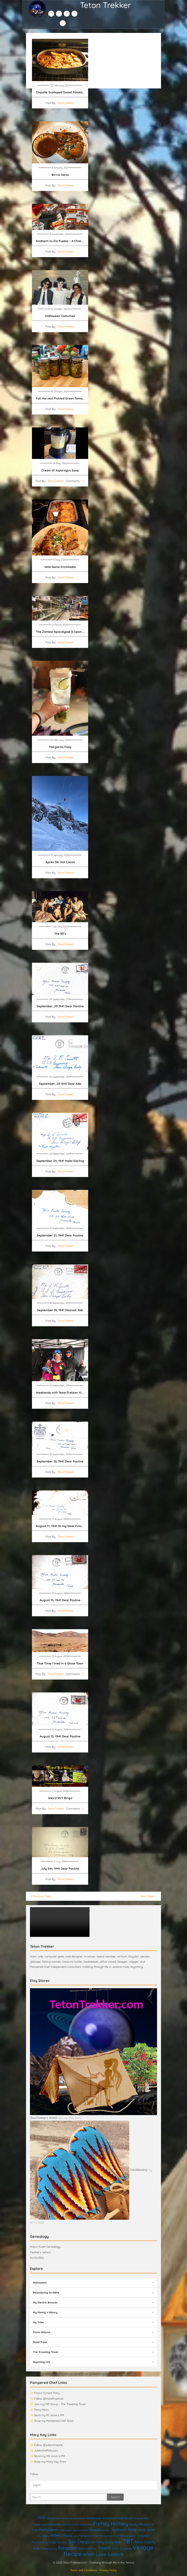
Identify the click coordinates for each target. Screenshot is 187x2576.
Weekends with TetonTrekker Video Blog (62, 1392)
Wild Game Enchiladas (60, 567)
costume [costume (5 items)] (54, 2524)
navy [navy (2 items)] (75, 2536)
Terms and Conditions (83, 2570)
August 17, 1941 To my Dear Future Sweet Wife (62, 1526)
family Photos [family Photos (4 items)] (138, 2524)
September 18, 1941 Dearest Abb (60, 1310)
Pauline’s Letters (40, 2252)
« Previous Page (41, 1896)
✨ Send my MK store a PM (47, 2456)
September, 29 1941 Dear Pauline (60, 1006)
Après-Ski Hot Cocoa (60, 862)
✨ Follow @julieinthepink (46, 2445)
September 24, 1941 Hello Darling (60, 1161)
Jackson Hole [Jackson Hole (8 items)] (123, 2529)
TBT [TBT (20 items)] (128, 2541)
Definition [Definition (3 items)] (86, 2524)
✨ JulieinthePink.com (44, 2450)
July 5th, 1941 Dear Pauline (60, 1868)
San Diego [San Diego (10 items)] (79, 2541)
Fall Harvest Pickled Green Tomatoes (62, 398)
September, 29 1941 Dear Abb (60, 1084)
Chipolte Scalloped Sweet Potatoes (61, 92)
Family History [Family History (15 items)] (110, 2523)
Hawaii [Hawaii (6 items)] (94, 2529)
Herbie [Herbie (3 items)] (105, 2530)
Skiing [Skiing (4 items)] (100, 2542)
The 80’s (60, 934)
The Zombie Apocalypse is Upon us (61, 632)
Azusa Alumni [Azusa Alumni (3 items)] (77, 2518)
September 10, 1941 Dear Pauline (60, 1461)
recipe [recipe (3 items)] (52, 2542)
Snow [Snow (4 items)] (118, 2542)
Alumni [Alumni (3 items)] (56, 2518)
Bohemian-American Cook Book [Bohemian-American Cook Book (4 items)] (109, 2518)
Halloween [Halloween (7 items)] (48, 2529)
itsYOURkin (37, 2258)
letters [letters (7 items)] (56, 2535)
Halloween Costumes (60, 316)
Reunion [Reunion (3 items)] (62, 2542)
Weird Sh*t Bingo (60, 1798)
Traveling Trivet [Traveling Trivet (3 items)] (87, 2548)
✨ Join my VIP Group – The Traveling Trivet (58, 2404)
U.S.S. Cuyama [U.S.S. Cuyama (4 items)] (122, 2548)
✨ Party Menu (39, 2409)
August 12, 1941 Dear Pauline (60, 1736)
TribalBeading (88, 2170)
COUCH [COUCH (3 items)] (66, 2524)
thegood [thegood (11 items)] (67, 2548)
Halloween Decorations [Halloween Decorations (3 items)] (73, 2530)
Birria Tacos (60, 175)
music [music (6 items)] (68, 2535)
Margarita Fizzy (60, 747)
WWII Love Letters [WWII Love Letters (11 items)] (103, 2554)
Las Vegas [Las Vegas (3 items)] (43, 2535)
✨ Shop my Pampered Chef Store (52, 2421)
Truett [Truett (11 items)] (104, 2548)
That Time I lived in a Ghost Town (60, 1663)
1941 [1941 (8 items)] (41, 2517)
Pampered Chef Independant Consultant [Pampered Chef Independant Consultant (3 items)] (124, 2535)
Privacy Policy (108, 2570)
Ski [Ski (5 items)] (93, 2542)
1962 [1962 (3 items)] (48, 2518)
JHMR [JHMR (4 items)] (150, 2530)
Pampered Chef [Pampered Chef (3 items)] (89, 2535)
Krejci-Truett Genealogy (45, 2246)
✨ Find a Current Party (45, 2393)
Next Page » (148, 1896)
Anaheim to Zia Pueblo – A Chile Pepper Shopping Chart (62, 241)
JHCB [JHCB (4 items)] (142, 2530)
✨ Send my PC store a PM (47, 2415)
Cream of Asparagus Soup (60, 470)
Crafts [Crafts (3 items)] (76, 2524)
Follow (34, 2474)
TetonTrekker (66, 103)
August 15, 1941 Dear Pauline (60, 1600)
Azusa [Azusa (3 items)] (65, 2518)
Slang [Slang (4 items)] (109, 2542)
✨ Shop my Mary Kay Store (48, 2461)
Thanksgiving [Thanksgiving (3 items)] (49, 2548)
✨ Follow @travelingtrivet (47, 2398)
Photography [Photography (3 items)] (40, 2542)
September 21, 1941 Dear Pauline (60, 1235)
